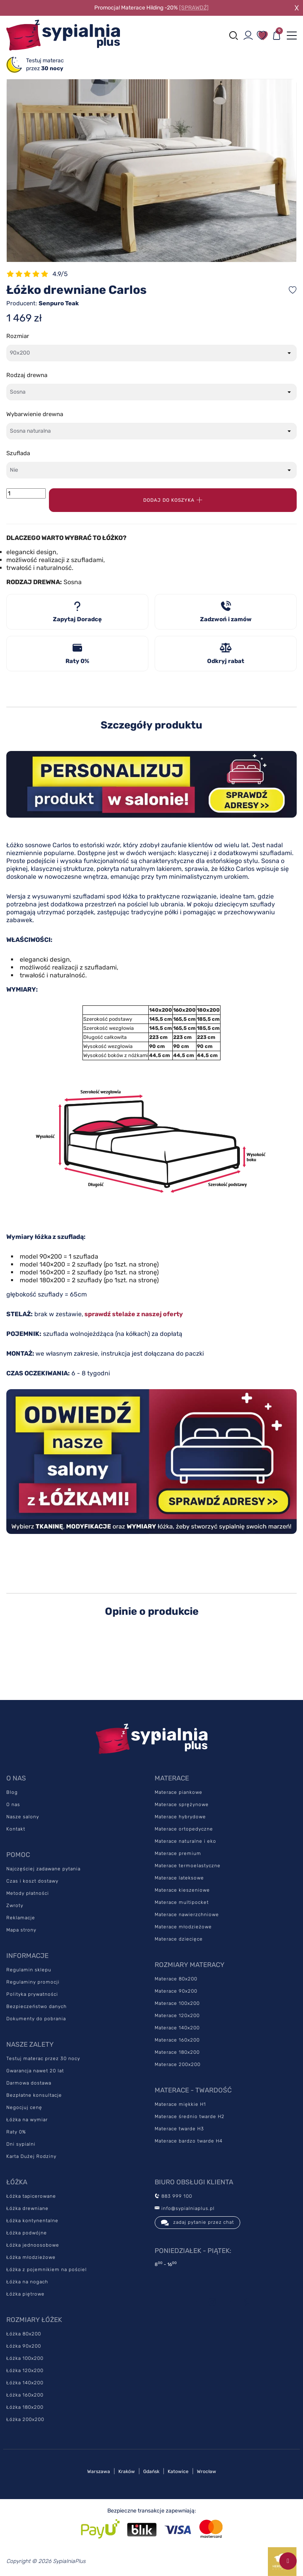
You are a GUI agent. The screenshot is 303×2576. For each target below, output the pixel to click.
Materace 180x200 (177, 2052)
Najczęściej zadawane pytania (43, 1869)
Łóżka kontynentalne (32, 2220)
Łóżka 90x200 (23, 2346)
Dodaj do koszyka (172, 500)
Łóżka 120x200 (24, 2370)
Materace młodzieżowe (183, 1927)
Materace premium (178, 1853)
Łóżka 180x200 (24, 2407)
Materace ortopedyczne (184, 1829)
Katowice (178, 2471)
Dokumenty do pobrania (36, 2018)
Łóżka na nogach (27, 2282)
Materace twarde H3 (179, 2128)
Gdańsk (151, 2471)
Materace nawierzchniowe (187, 1914)
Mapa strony (21, 1930)
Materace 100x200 (177, 2003)
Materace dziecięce (179, 1939)
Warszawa (98, 2471)
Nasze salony (22, 1816)
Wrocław (206, 2471)
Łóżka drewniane (27, 2208)
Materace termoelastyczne (188, 1865)
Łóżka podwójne (26, 2233)
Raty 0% (16, 2132)
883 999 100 (173, 2196)
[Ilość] (26, 493)
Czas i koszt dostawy (32, 1881)
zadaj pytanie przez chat (197, 2223)
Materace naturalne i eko (185, 1841)
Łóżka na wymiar (27, 2119)
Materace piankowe (178, 1792)
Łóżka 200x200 (25, 2419)
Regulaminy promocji (33, 1982)
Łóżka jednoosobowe (32, 2245)
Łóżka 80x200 (23, 2334)
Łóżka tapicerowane (31, 2196)
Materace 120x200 (177, 2015)
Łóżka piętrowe (25, 2294)
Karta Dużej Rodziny (31, 2156)
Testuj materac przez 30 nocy (43, 2058)
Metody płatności (27, 1893)
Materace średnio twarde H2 (189, 2116)
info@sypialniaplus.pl (185, 2208)
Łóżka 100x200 (24, 2358)
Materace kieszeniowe (182, 1890)
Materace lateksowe (179, 1878)
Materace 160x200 (177, 2040)
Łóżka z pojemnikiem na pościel (46, 2269)
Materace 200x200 (177, 2064)
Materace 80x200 (176, 1979)
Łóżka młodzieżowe (31, 2257)
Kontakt (15, 1829)
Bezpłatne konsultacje (34, 2095)
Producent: (42, 303)
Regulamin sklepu (28, 1970)
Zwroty (14, 1905)
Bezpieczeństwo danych (36, 2006)
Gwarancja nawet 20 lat (35, 2071)
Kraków (126, 2471)
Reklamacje (20, 1917)
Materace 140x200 (177, 2028)
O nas (13, 1804)
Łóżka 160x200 (24, 2395)
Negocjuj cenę (24, 2107)
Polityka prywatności (32, 1994)
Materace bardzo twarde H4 (189, 2141)
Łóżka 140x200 (24, 2382)
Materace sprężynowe (182, 1804)
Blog (12, 1792)
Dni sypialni (21, 2144)
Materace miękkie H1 (180, 2104)
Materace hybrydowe (180, 1816)
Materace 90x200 (176, 1991)
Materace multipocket (182, 1902)
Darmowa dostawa (28, 2083)
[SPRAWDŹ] (194, 7)
